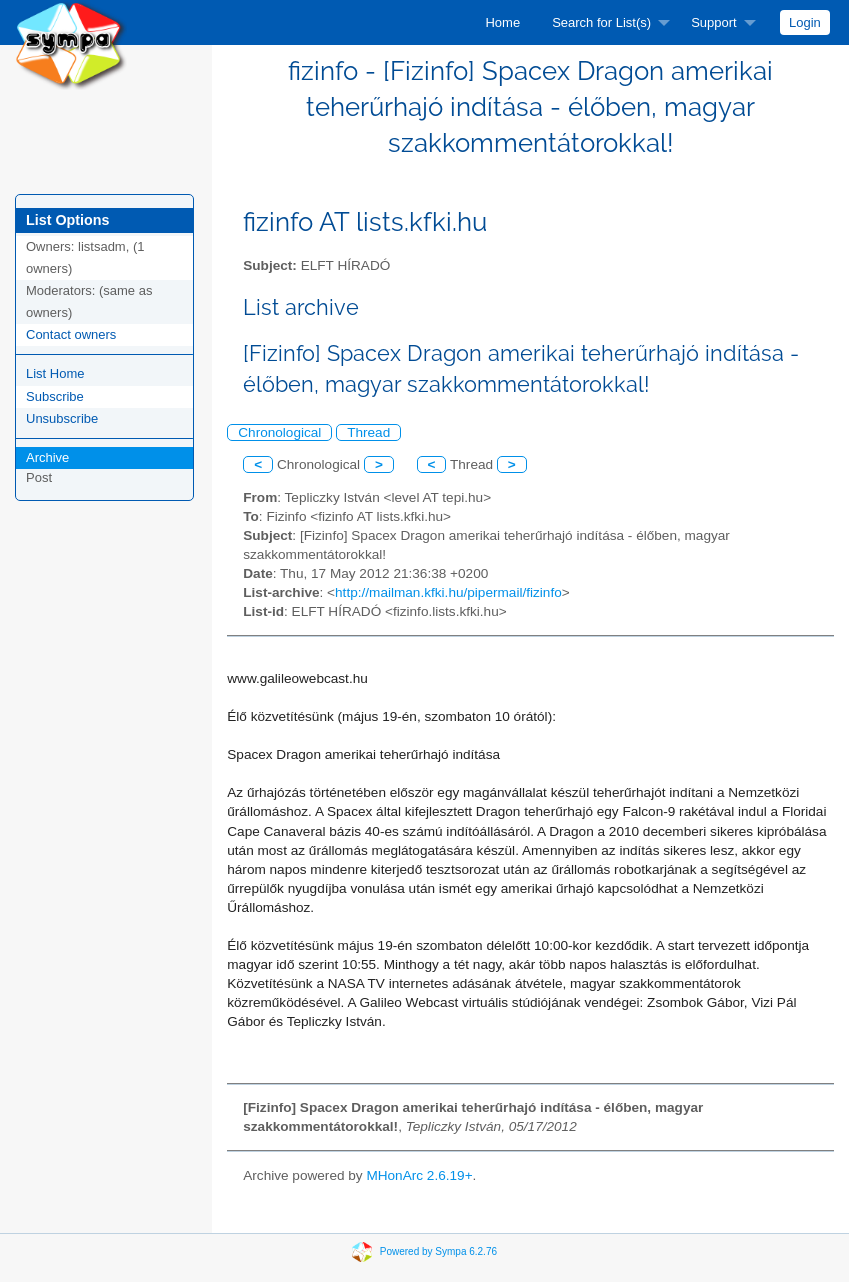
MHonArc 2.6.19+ (419, 1175)
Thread (368, 432)
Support (714, 22)
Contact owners (71, 334)
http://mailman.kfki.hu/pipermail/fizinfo (448, 592)
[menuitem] (502, 22)
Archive (47, 457)
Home (502, 22)
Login (805, 22)
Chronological (279, 432)
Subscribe (55, 396)
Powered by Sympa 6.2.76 (438, 1250)
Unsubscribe (62, 418)
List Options (67, 220)
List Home (55, 373)
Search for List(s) (601, 22)
